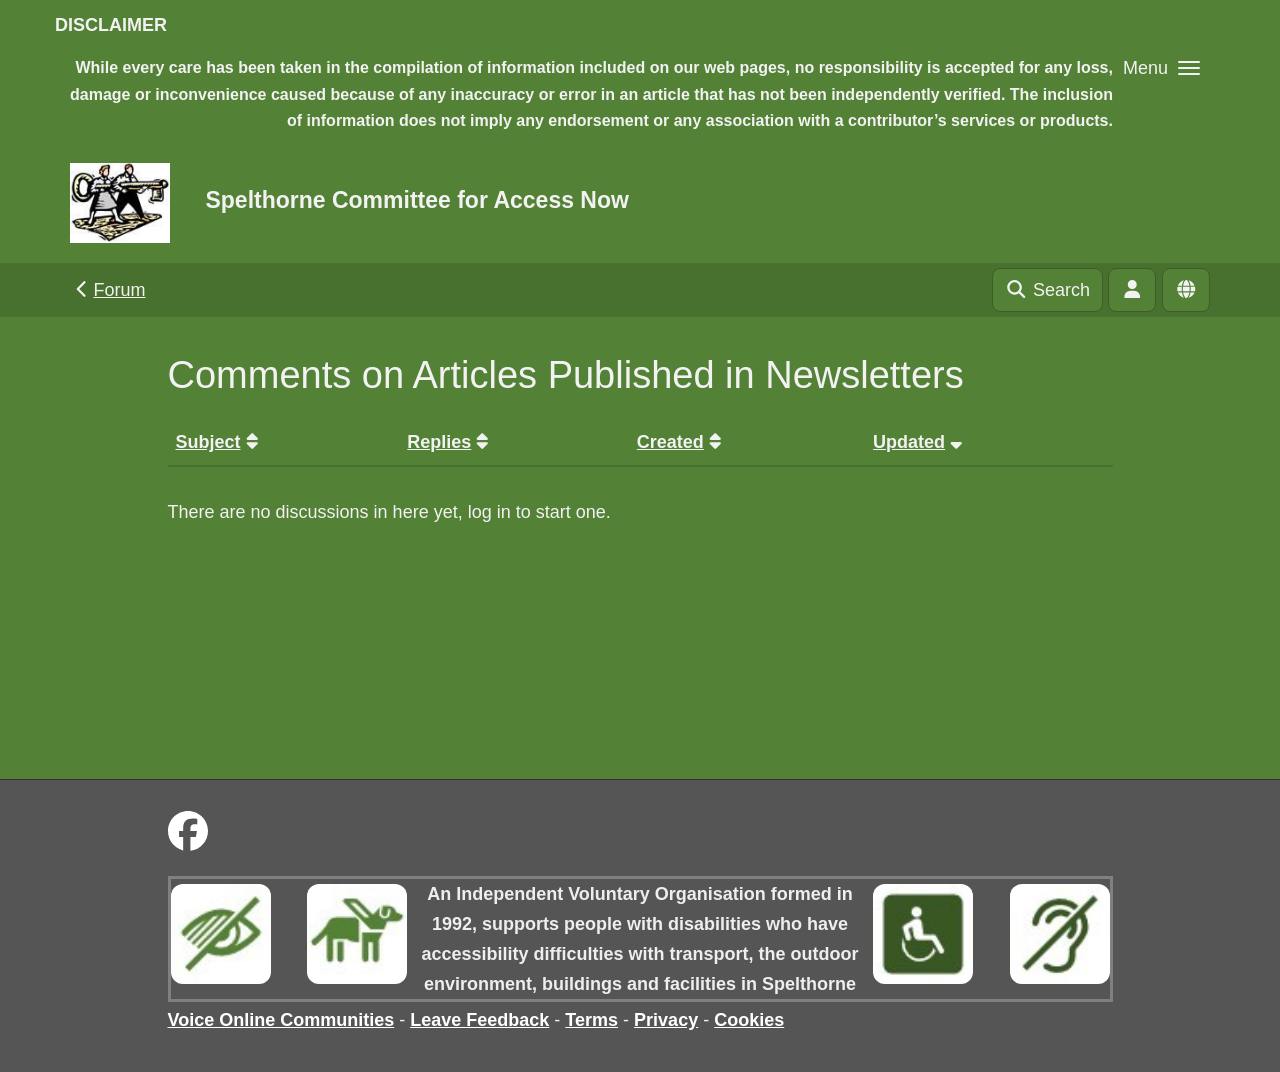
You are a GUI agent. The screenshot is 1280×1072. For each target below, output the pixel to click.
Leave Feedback (479, 1020)
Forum (108, 290)
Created (682, 442)
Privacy (666, 1020)
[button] (1161, 67)
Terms (591, 1020)
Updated (920, 442)
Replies (450, 442)
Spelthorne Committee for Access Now (416, 200)
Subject (220, 442)
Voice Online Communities (281, 1020)
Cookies (749, 1020)
